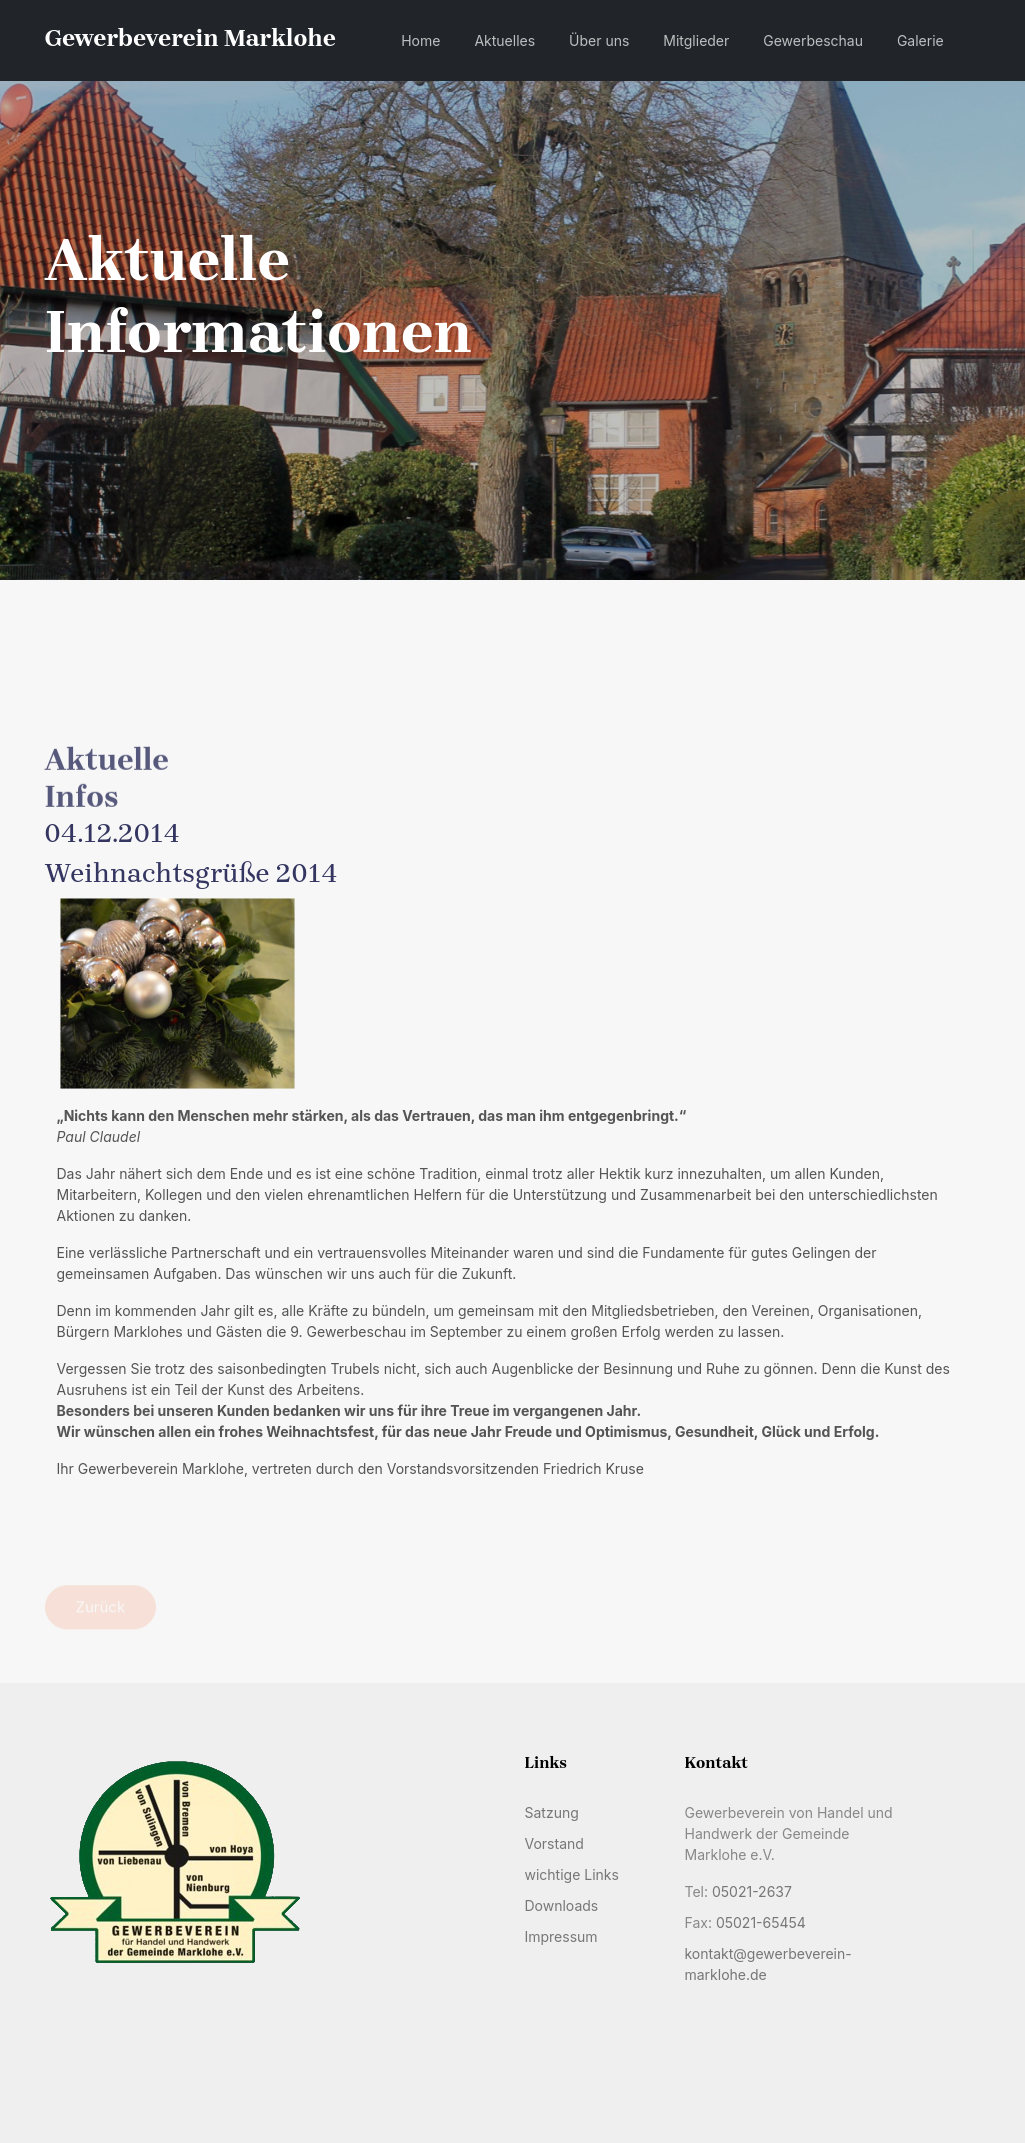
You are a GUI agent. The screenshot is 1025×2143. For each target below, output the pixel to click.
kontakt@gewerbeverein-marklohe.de (767, 1964)
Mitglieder (696, 40)
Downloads (561, 1905)
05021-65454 (761, 1922)
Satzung (551, 1812)
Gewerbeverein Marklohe (190, 38)
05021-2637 (752, 1891)
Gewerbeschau (813, 40)
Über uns (599, 40)
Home (420, 40)
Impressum (560, 1936)
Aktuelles (504, 40)
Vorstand (553, 1843)
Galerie (920, 40)
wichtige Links (571, 1874)
